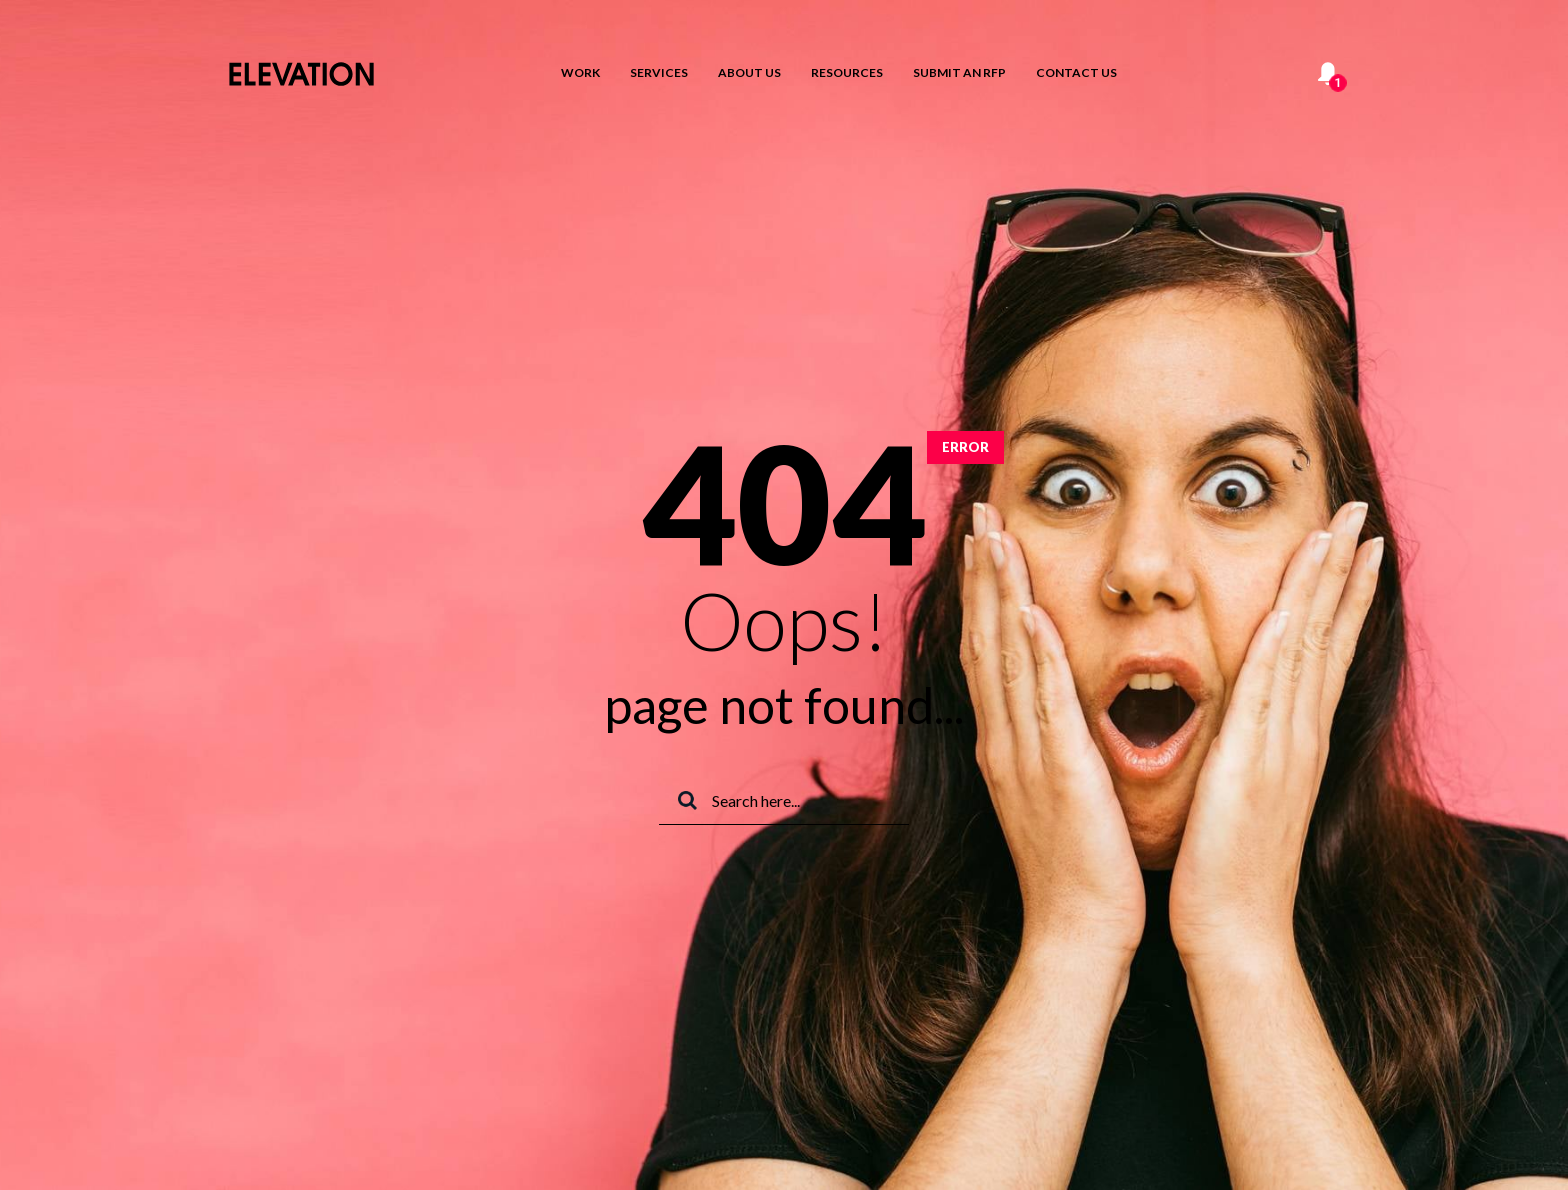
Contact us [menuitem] (1076, 72)
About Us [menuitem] (749, 72)
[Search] (784, 801)
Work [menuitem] (580, 72)
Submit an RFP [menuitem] (959, 72)
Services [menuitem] (659, 72)
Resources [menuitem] (847, 72)
